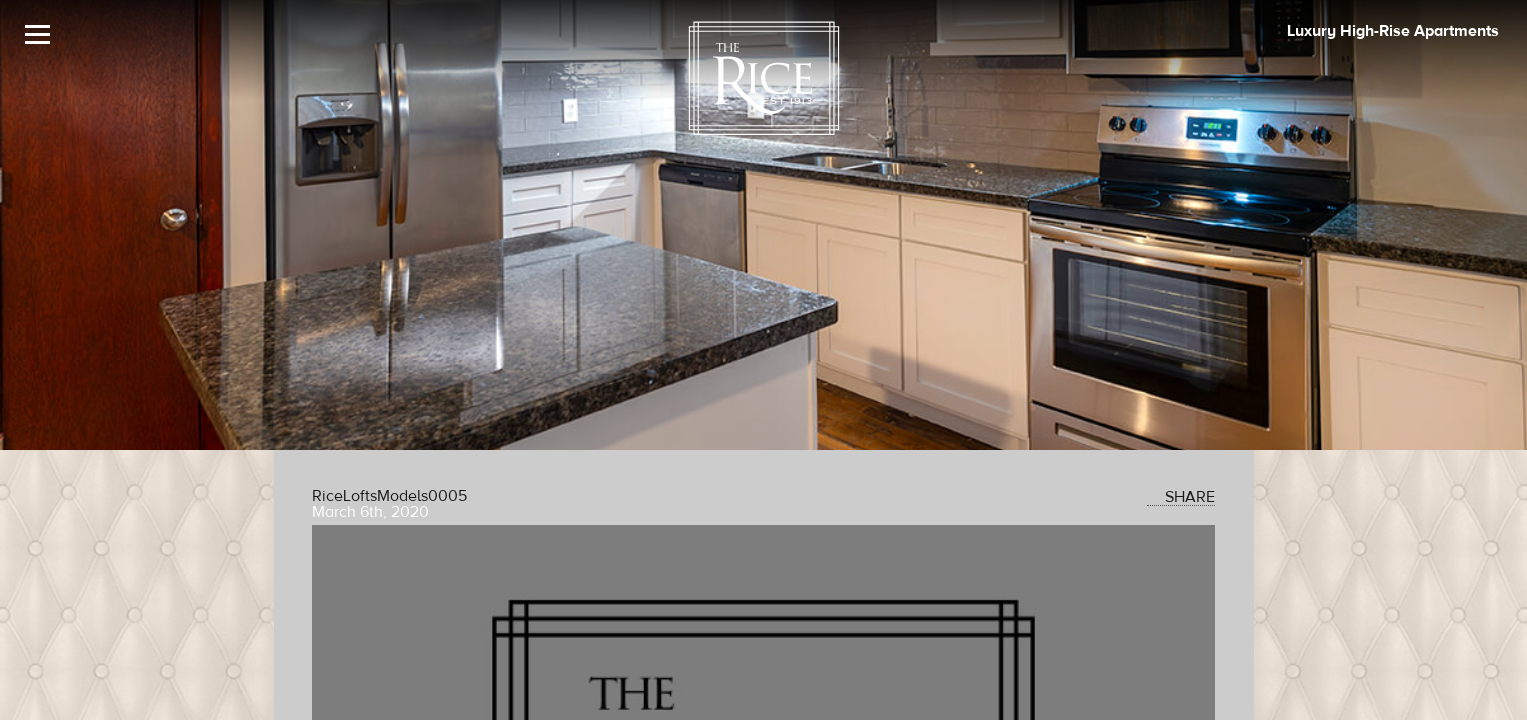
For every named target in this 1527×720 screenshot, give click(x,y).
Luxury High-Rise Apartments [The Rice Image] (1393, 31)
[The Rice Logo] (764, 78)
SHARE (1181, 497)
